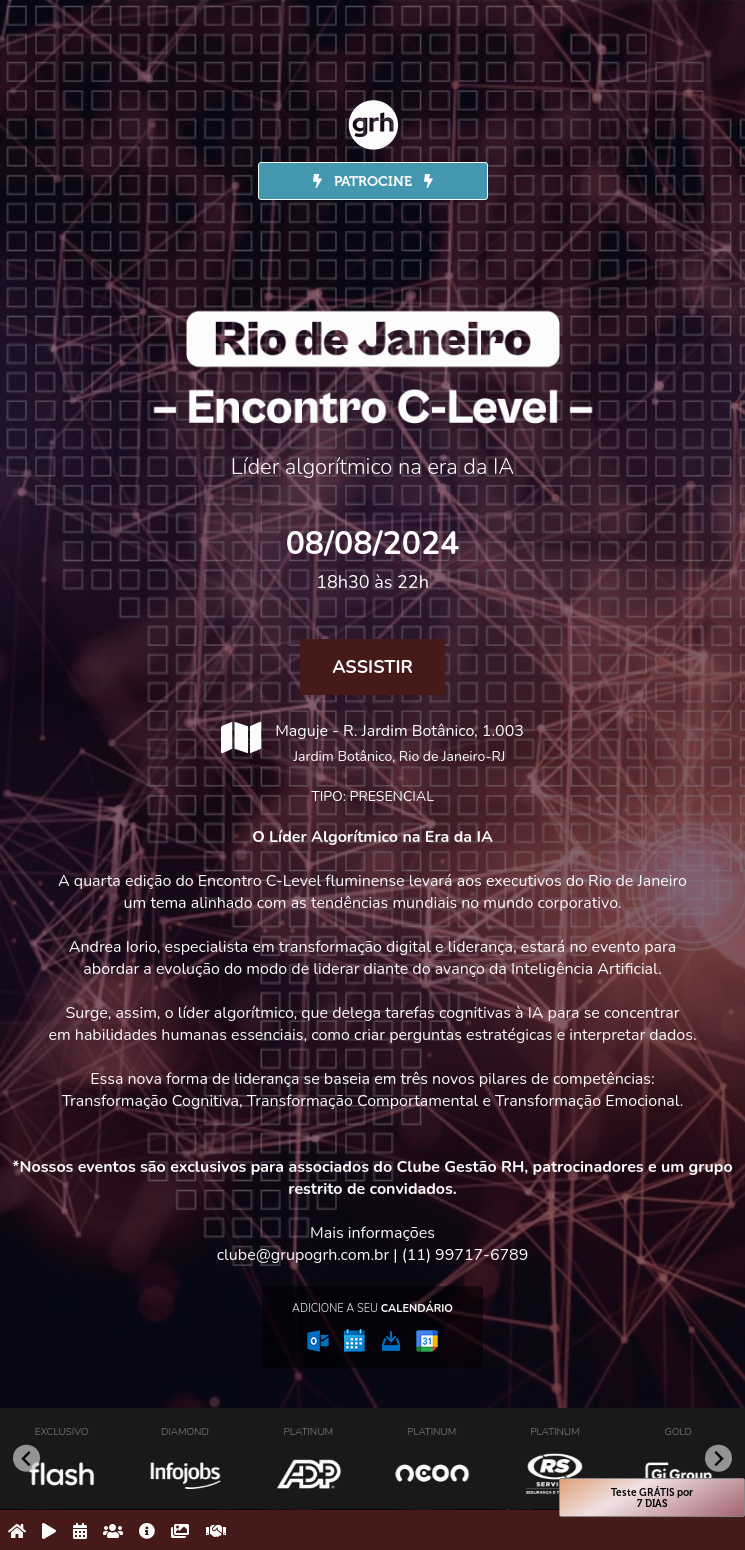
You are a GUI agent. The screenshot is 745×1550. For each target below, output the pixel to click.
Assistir (372, 667)
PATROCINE (373, 181)
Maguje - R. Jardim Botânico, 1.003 (372, 743)
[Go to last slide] (26, 1458)
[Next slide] (718, 1458)
